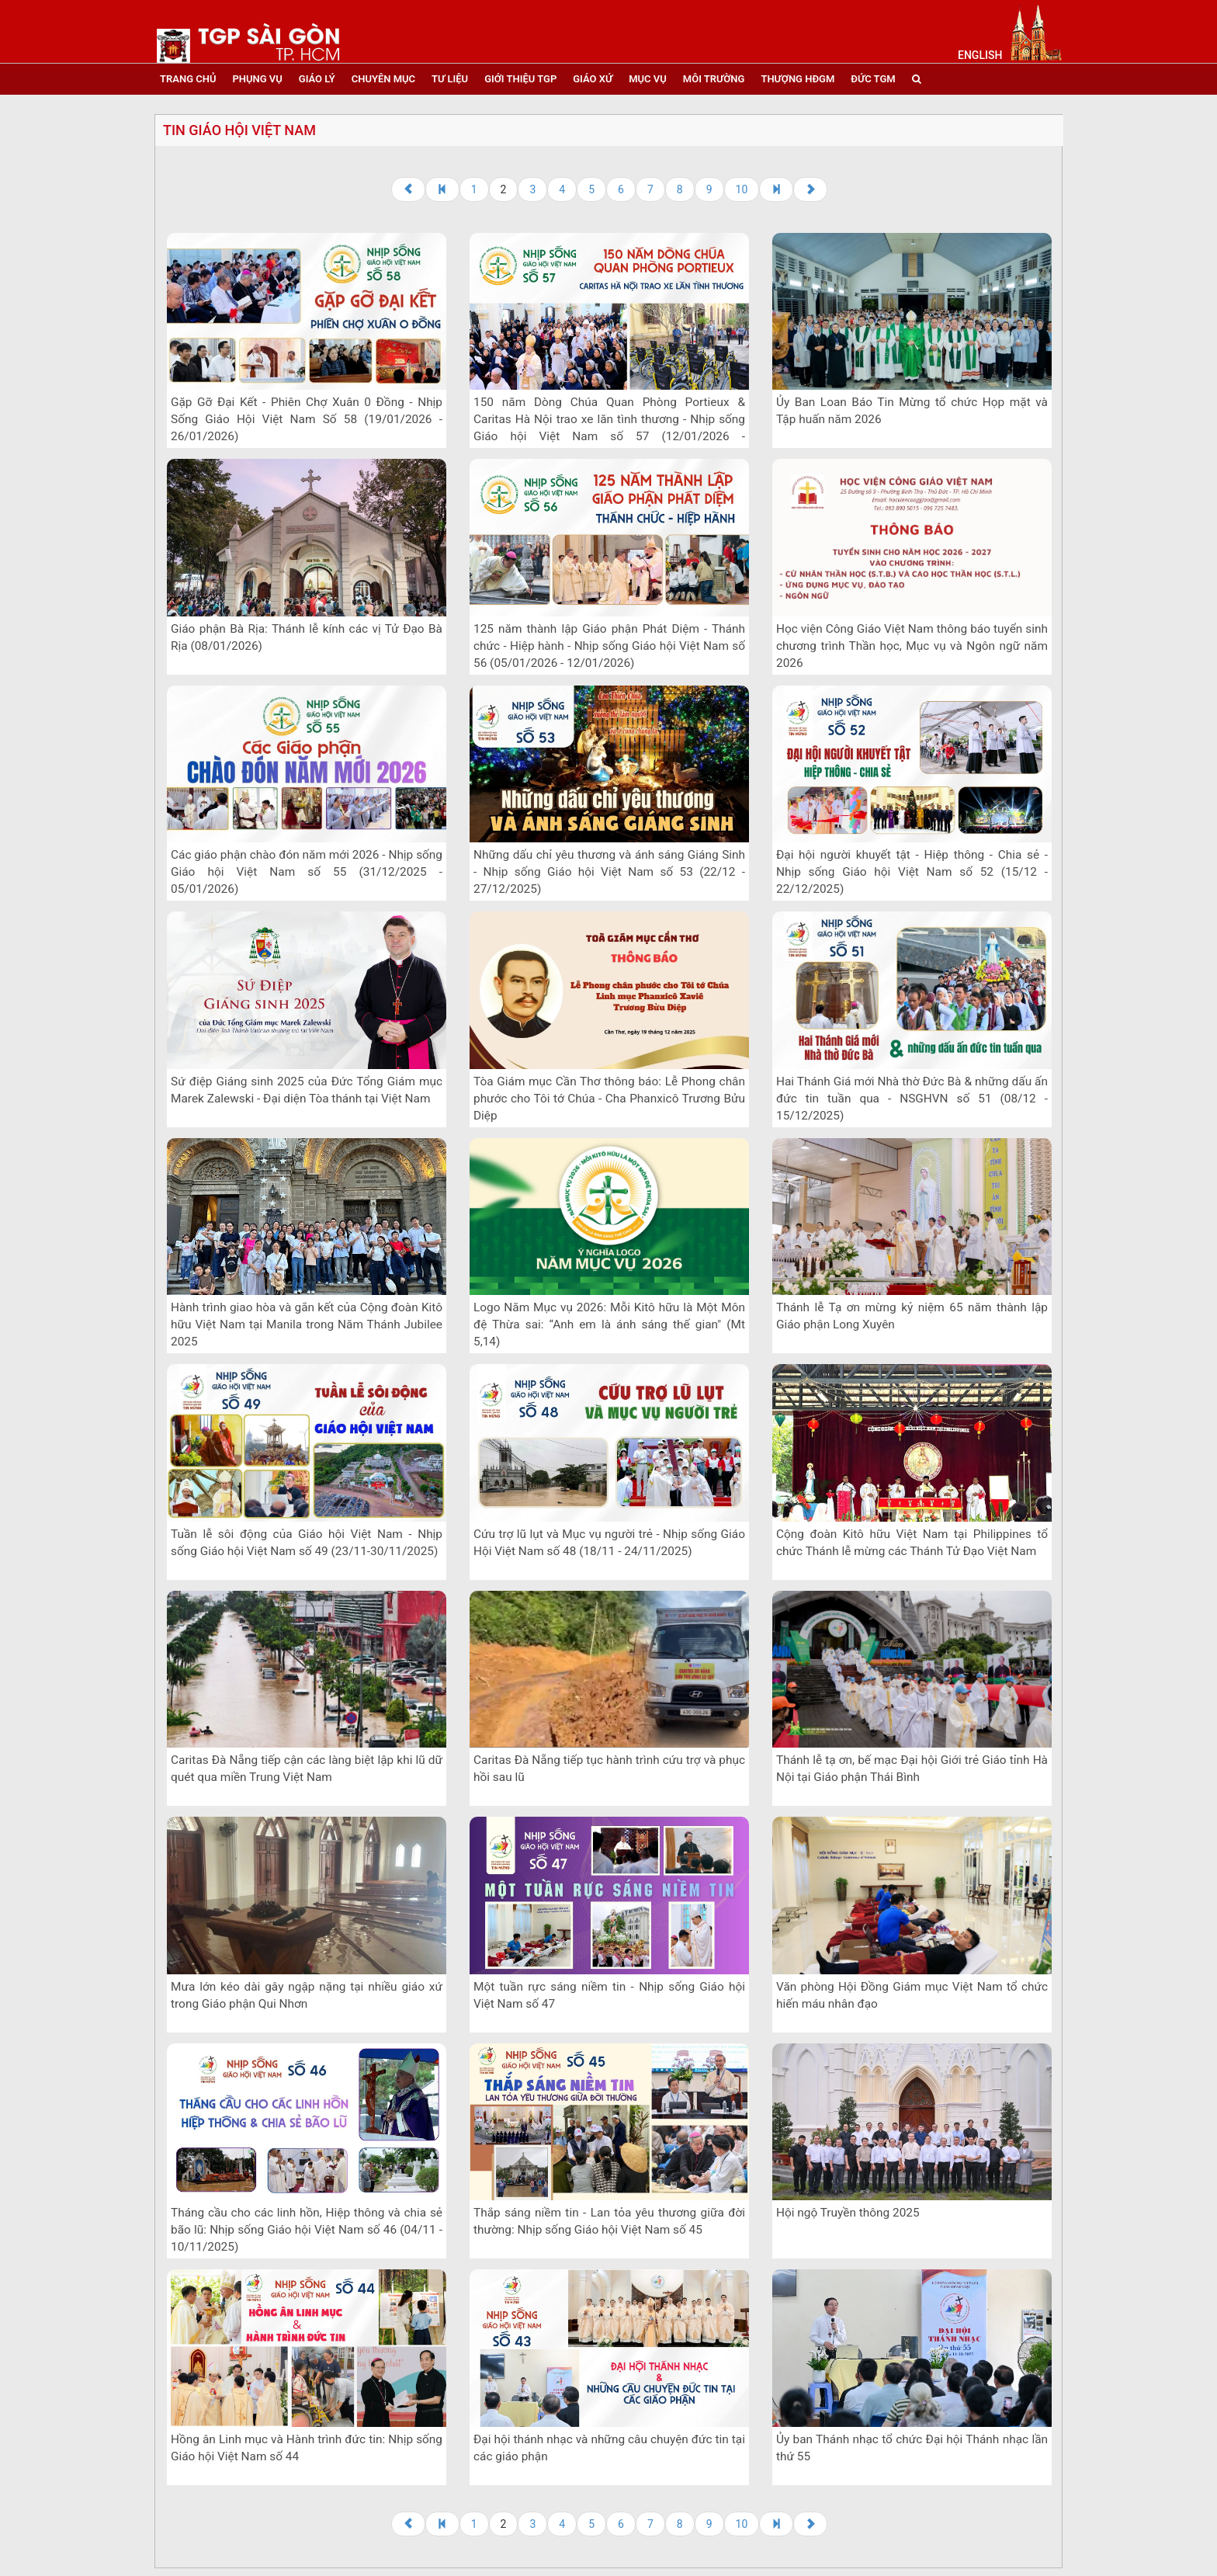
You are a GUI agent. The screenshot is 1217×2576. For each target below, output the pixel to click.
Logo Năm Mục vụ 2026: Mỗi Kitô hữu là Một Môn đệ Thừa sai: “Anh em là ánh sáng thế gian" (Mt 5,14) (609, 1324)
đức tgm (873, 79)
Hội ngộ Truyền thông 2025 (848, 2213)
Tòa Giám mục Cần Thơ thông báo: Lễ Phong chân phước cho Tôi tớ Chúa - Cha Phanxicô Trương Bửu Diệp (609, 1098)
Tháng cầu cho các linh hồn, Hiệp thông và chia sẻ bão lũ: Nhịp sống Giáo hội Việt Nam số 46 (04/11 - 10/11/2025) (306, 2230)
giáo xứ (592, 79)
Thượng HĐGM (797, 79)
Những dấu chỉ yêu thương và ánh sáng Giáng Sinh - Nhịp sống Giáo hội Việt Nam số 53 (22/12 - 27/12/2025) (609, 872)
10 (742, 189)
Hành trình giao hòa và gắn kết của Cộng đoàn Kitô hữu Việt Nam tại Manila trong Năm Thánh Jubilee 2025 (306, 1324)
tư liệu (450, 79)
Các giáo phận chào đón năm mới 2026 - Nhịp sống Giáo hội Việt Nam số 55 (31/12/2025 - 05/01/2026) (306, 872)
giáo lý (317, 79)
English (980, 55)
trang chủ (188, 79)
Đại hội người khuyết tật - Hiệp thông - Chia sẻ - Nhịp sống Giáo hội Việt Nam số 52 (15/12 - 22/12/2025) (912, 872)
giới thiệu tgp (520, 79)
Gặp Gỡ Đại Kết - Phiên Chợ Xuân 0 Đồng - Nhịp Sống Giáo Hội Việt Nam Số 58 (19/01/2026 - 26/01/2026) (306, 419)
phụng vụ (257, 79)
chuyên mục (383, 79)
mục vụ (648, 79)
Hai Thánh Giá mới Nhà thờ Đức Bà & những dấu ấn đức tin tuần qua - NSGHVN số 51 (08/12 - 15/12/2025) (912, 1098)
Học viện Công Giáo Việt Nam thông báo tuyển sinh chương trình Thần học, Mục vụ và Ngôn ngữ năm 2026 (912, 646)
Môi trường (714, 79)
